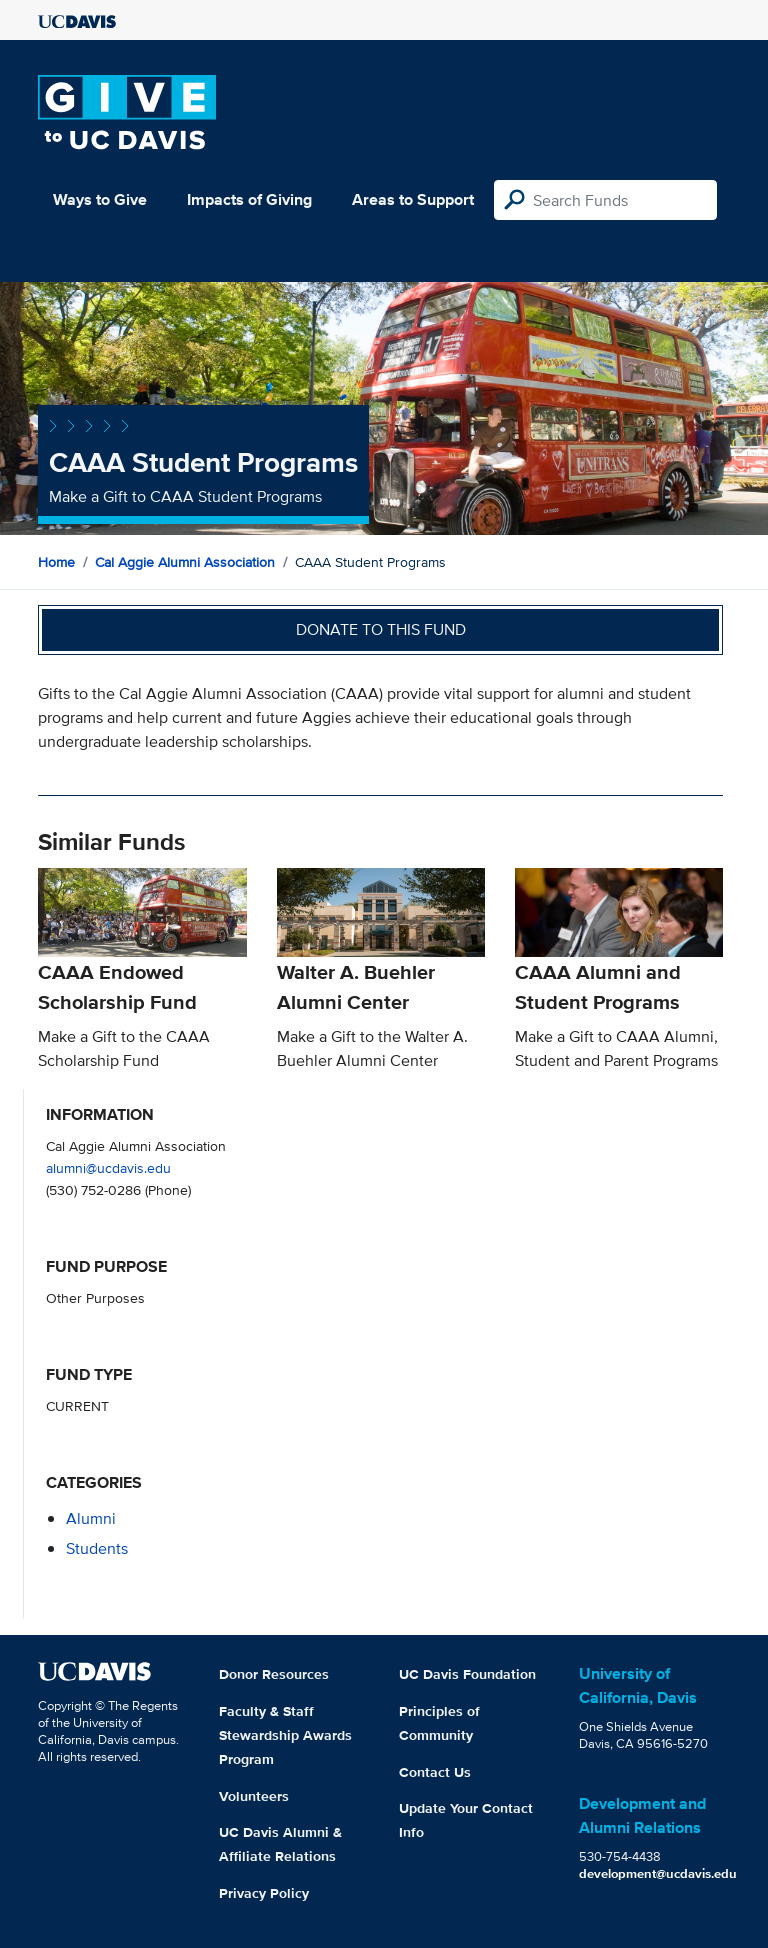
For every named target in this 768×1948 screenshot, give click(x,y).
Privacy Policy (264, 1893)
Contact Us (435, 1772)
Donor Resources (274, 1674)
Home (56, 562)
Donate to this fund (381, 629)
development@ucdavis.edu (658, 1873)
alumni (91, 1518)
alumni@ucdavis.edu (108, 1167)
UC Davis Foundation (467, 1674)
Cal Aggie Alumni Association (185, 562)
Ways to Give (100, 199)
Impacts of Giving (249, 199)
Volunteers (254, 1796)
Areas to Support (413, 199)
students (97, 1548)
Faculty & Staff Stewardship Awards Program (285, 1735)
